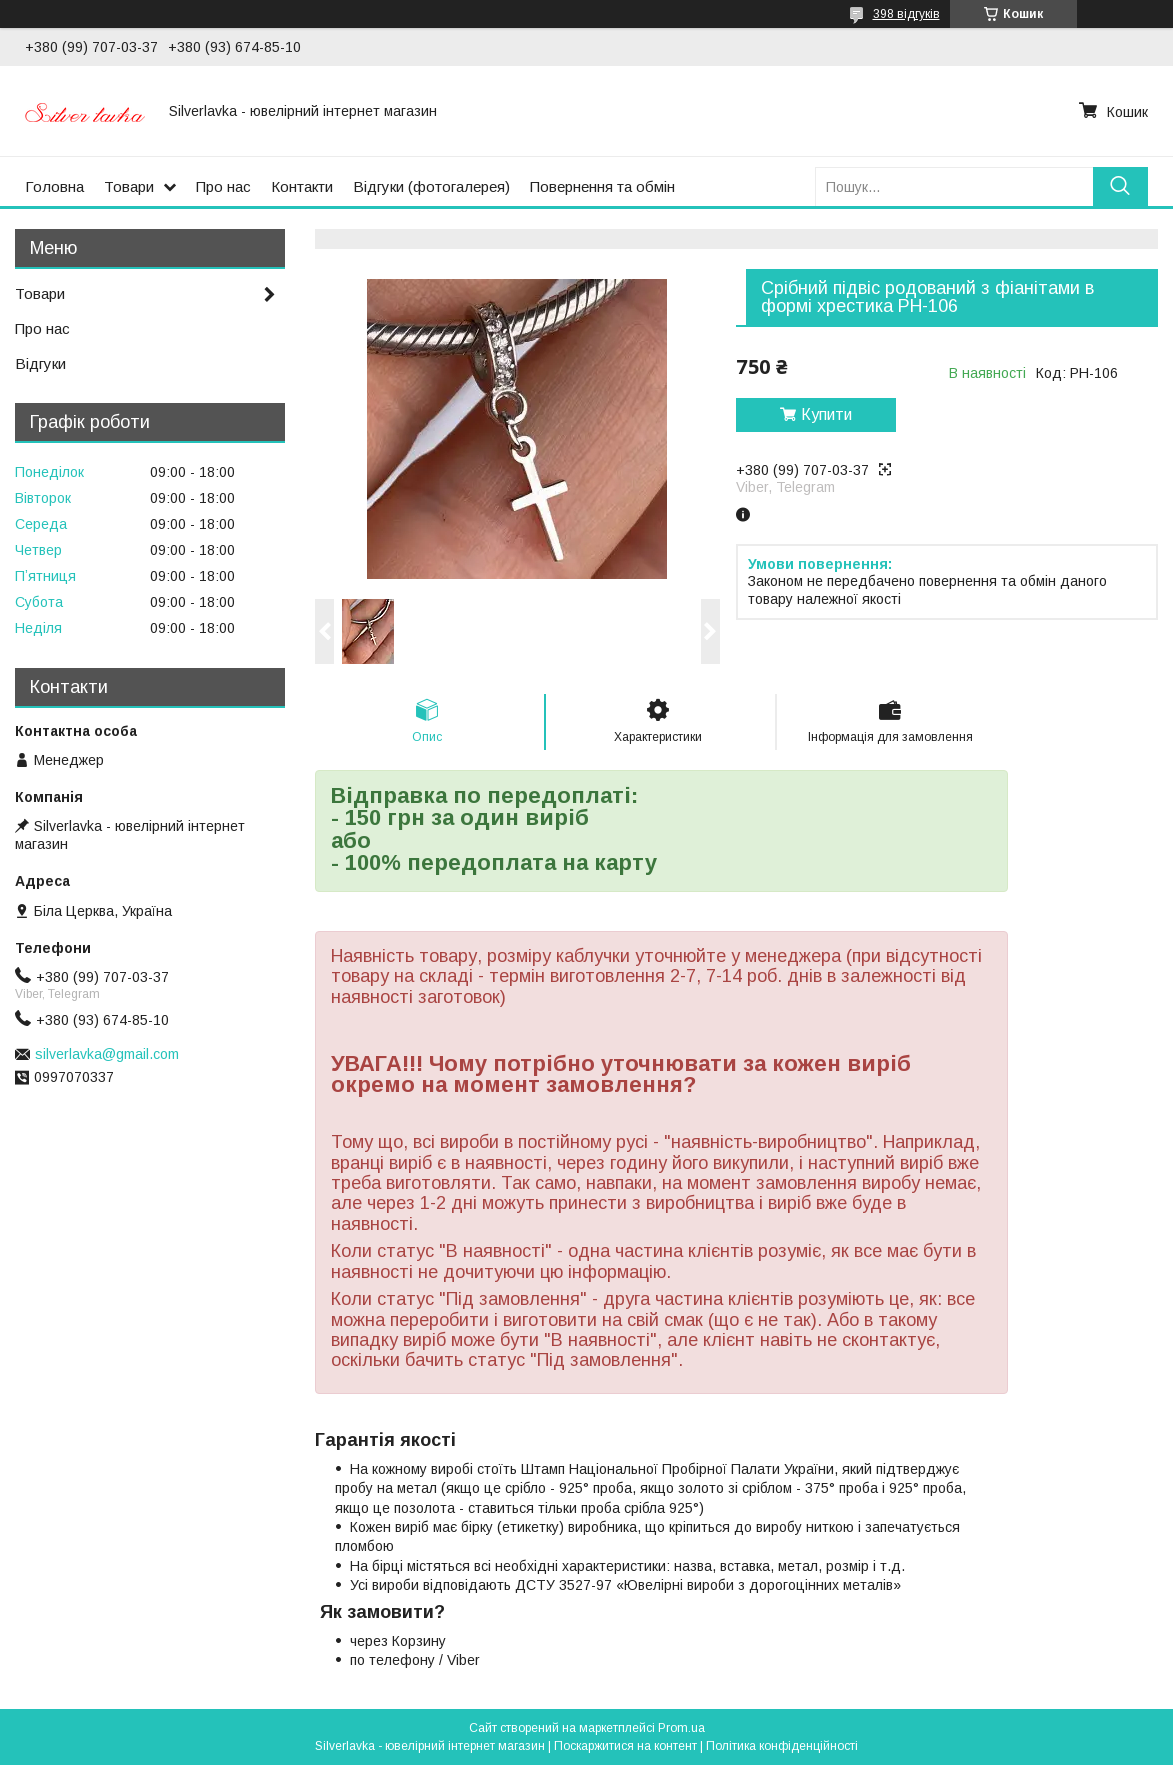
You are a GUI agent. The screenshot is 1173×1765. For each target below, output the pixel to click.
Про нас (223, 186)
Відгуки (40, 363)
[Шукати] (1120, 186)
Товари (129, 186)
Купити (826, 414)
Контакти (302, 186)
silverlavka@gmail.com (107, 1054)
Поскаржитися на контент (625, 1746)
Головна (54, 186)
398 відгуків (906, 14)
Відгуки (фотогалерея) (431, 186)
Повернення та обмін (602, 186)
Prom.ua (681, 1728)
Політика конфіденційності (782, 1746)
